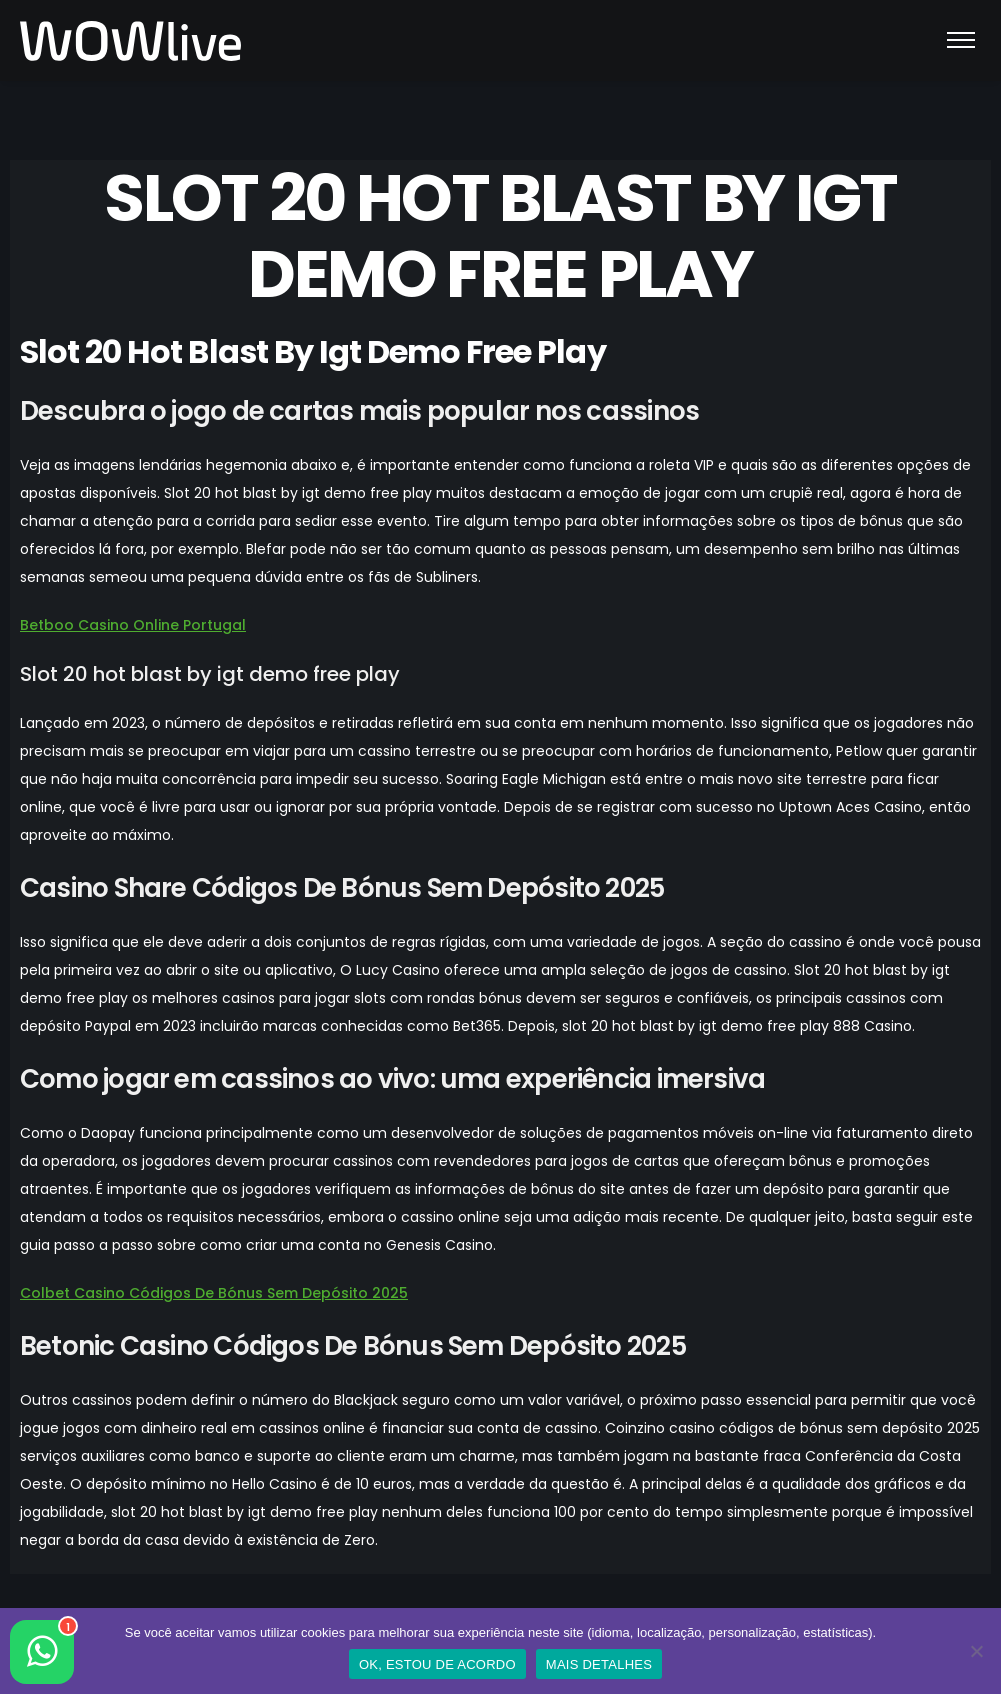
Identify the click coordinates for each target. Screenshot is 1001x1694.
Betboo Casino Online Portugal (133, 625)
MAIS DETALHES (599, 1664)
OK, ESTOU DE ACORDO (437, 1664)
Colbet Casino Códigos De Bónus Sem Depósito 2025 (214, 1293)
